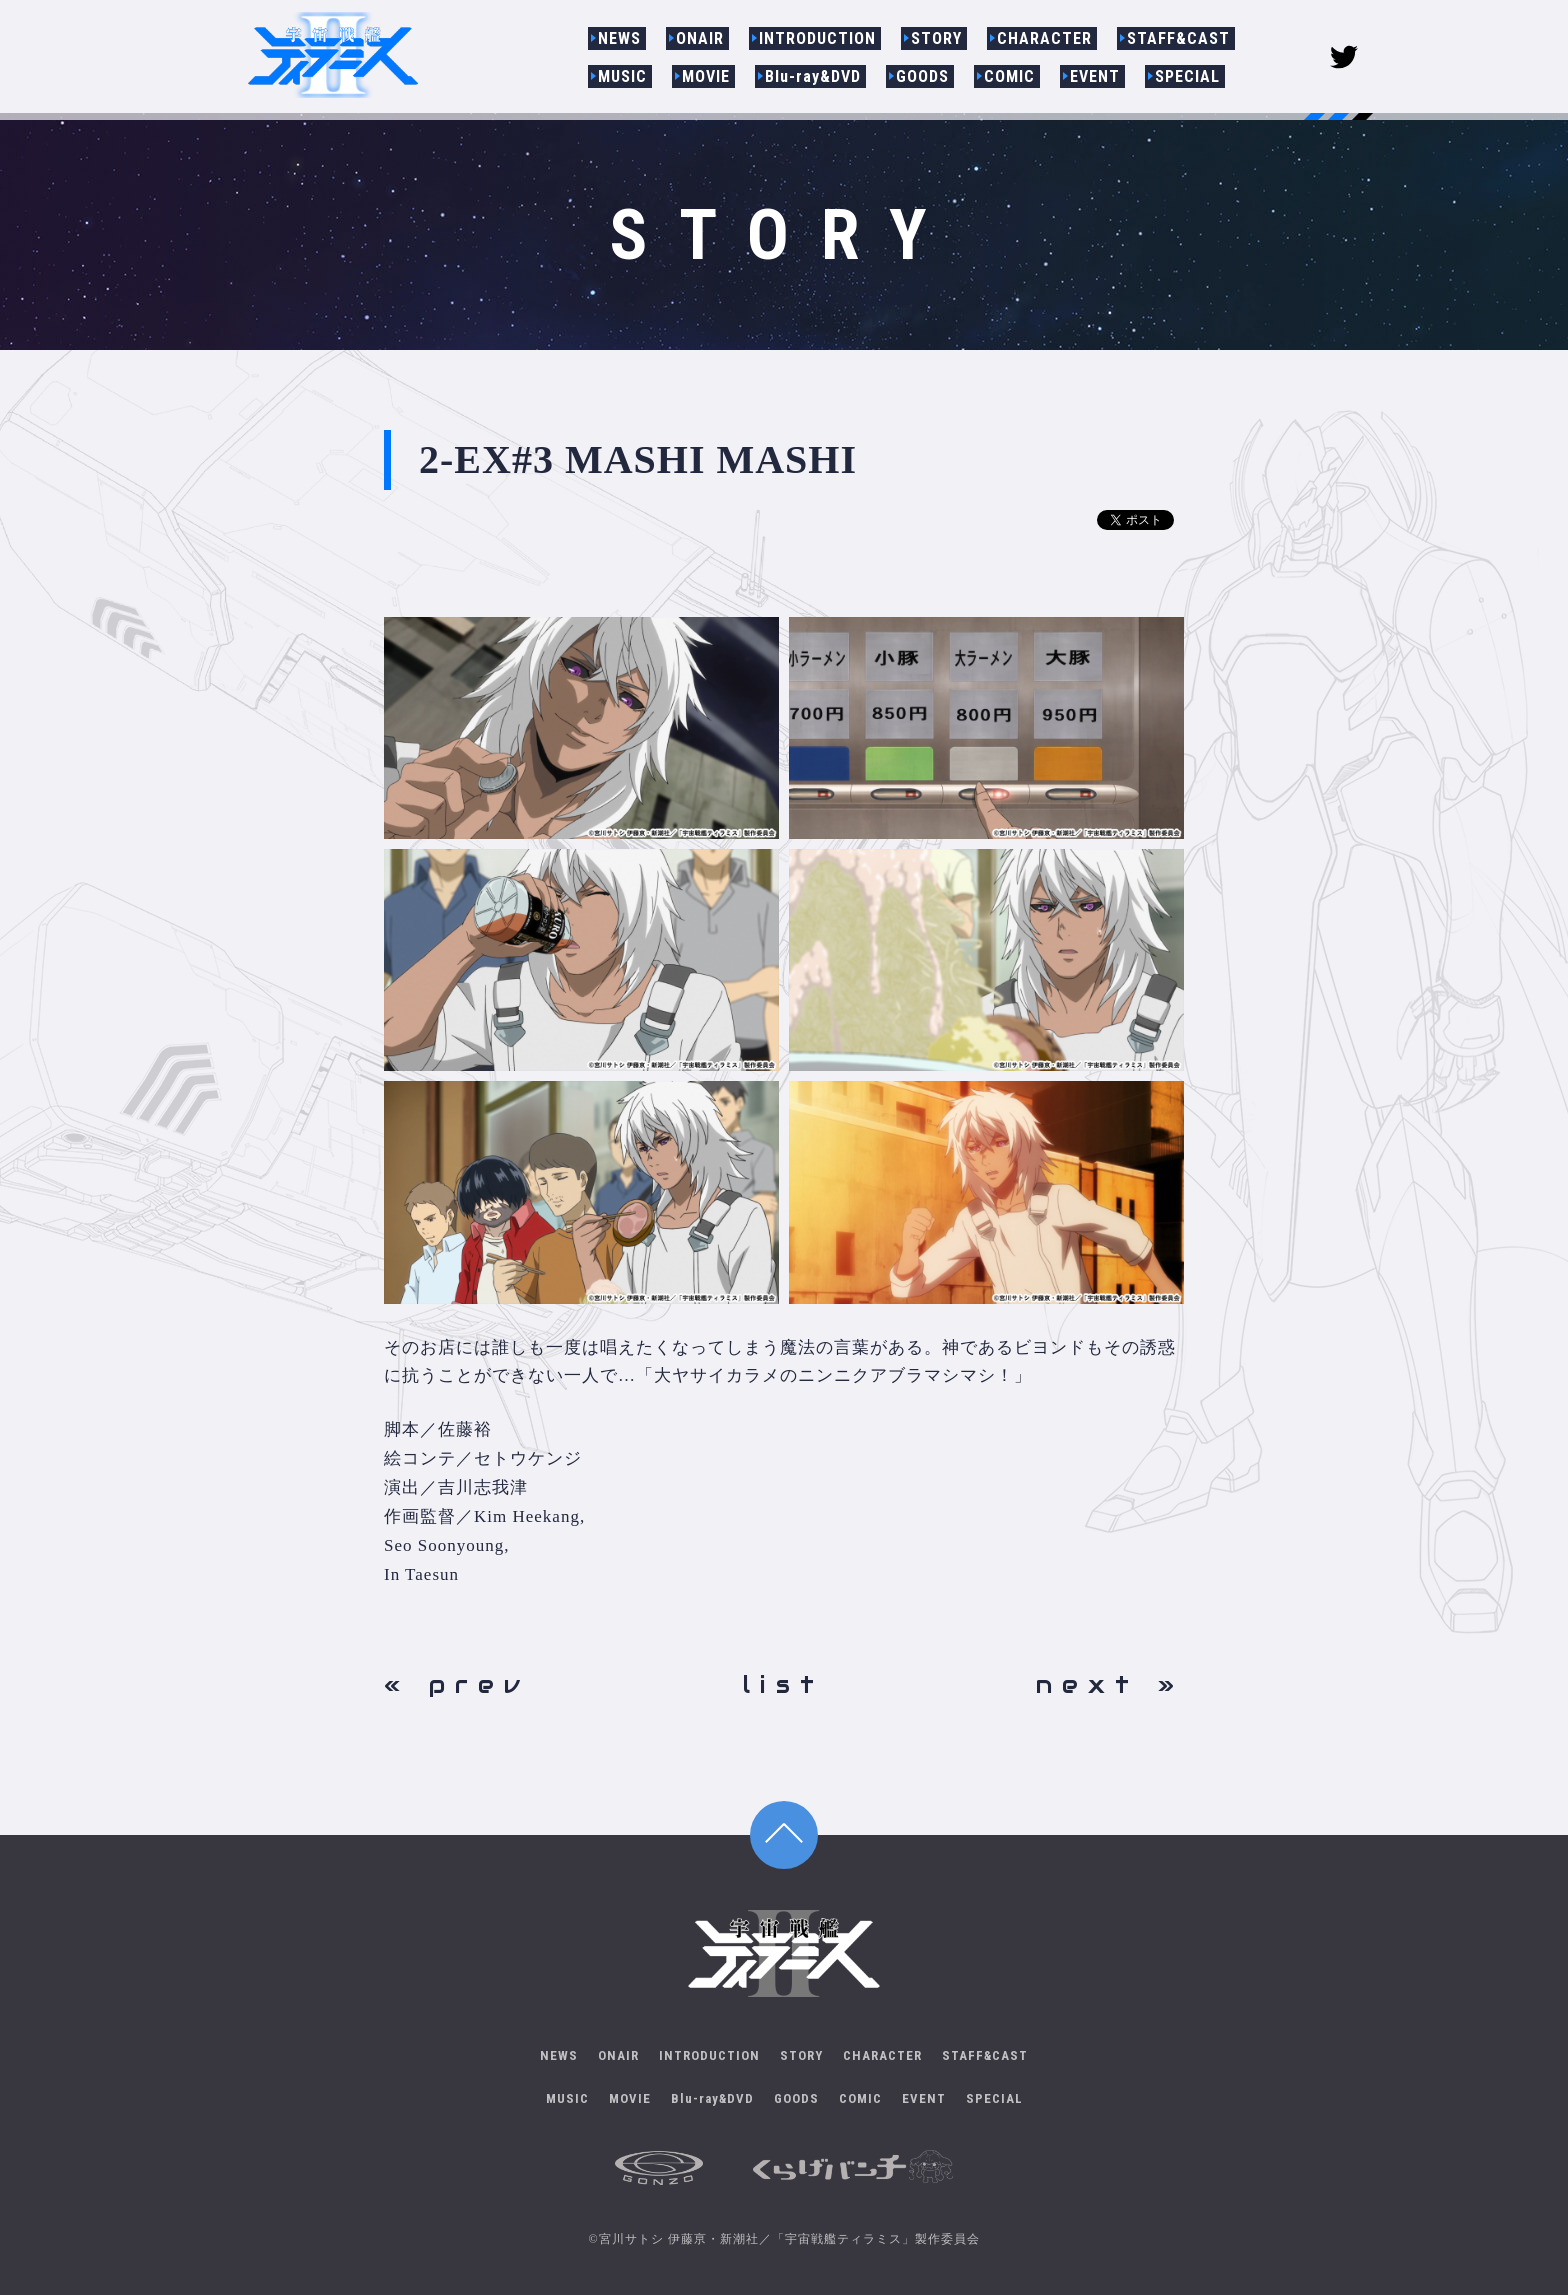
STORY (936, 38)
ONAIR (700, 38)
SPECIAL (1187, 76)
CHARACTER (1044, 38)
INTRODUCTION (817, 38)
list (783, 1684)
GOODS (922, 76)
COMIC (1009, 76)
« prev (457, 1684)
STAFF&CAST (1178, 38)
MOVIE (706, 76)
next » (1110, 1684)
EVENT (1095, 76)
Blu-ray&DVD (813, 76)
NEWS (619, 38)
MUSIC (622, 76)
